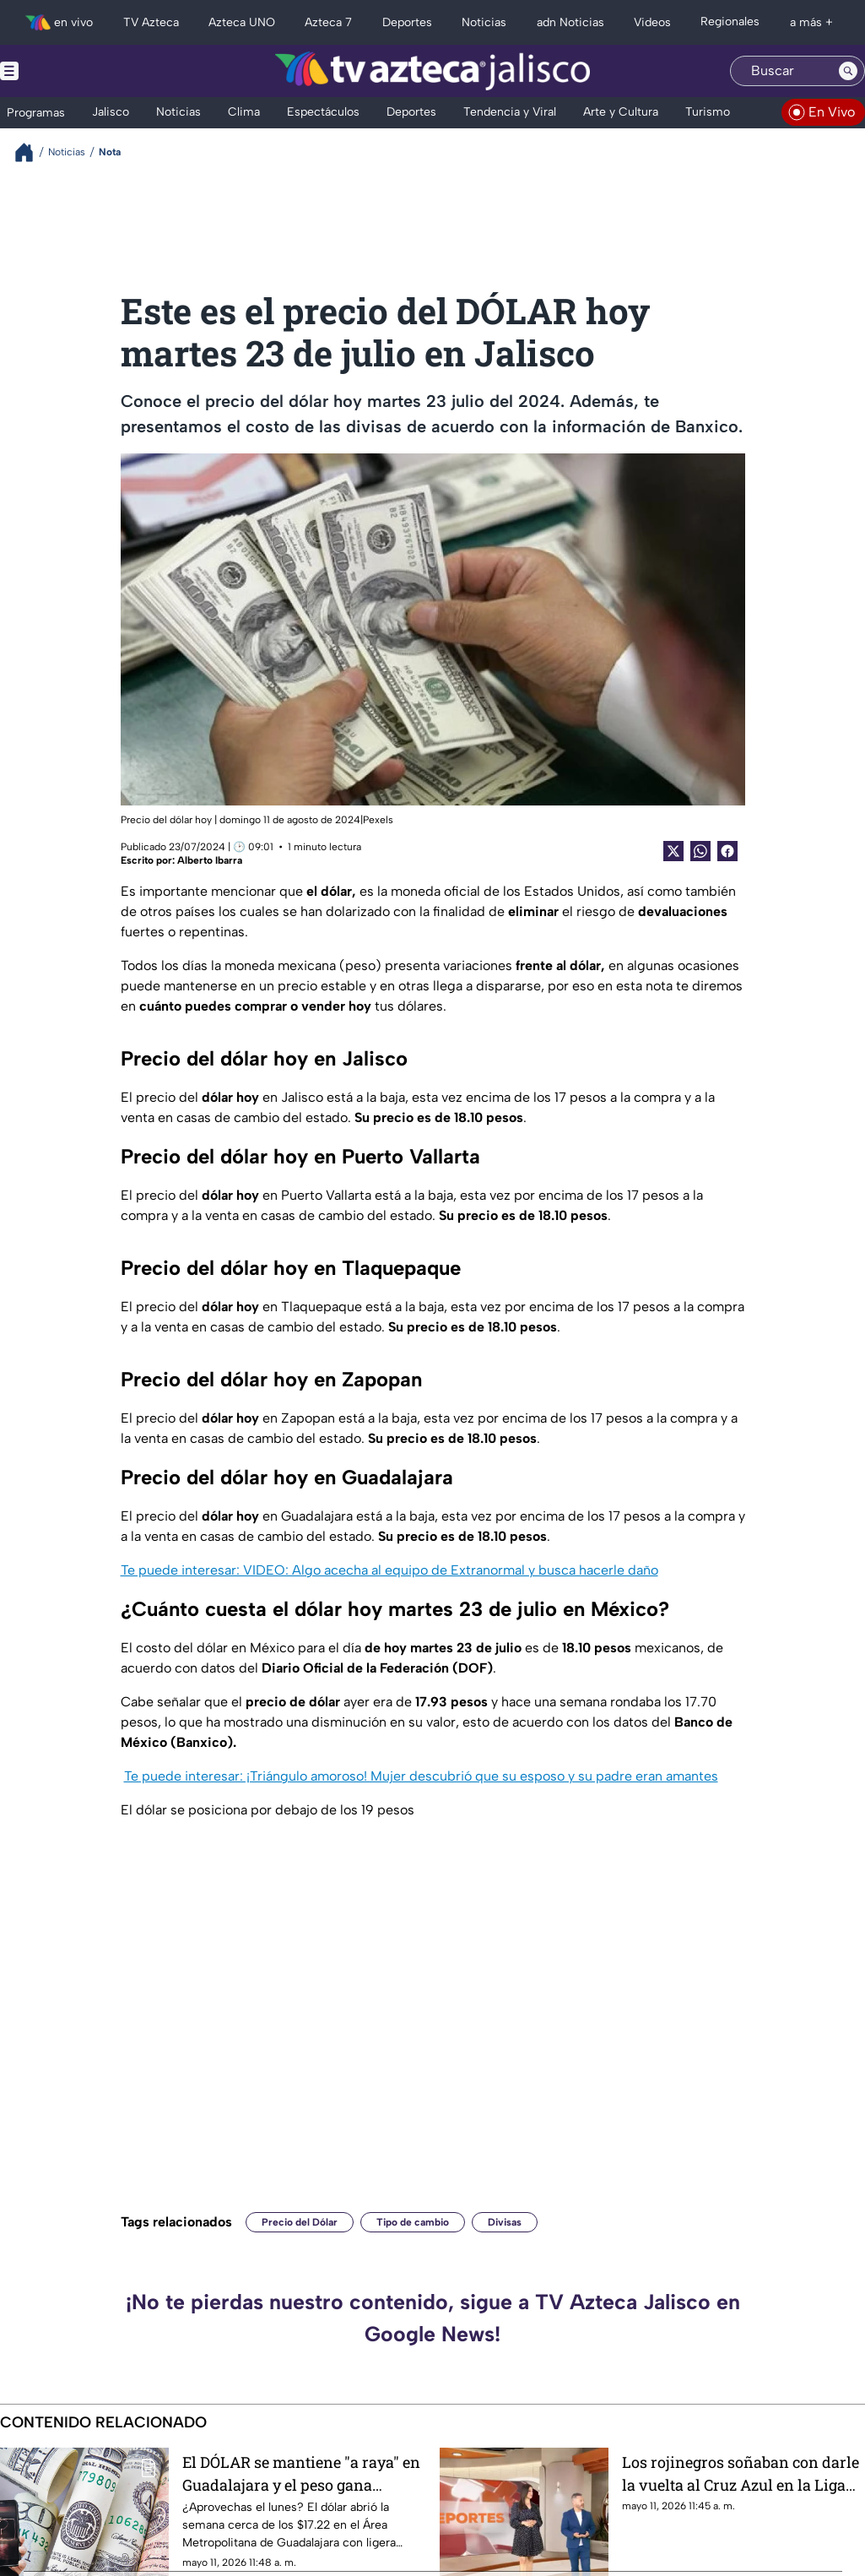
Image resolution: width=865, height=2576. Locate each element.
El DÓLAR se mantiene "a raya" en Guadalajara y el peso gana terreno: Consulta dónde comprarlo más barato (301, 2473)
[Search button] (848, 71)
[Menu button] (67, 71)
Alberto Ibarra (209, 860)
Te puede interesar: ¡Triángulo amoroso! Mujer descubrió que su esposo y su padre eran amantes (421, 1776)
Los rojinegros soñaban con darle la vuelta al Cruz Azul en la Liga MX (740, 2473)
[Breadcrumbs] (31, 152)
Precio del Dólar (300, 2222)
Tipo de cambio (412, 2222)
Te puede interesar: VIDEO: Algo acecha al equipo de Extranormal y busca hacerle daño (389, 1570)
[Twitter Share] (673, 851)
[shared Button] (700, 851)
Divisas (505, 2222)
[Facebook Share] (727, 851)
